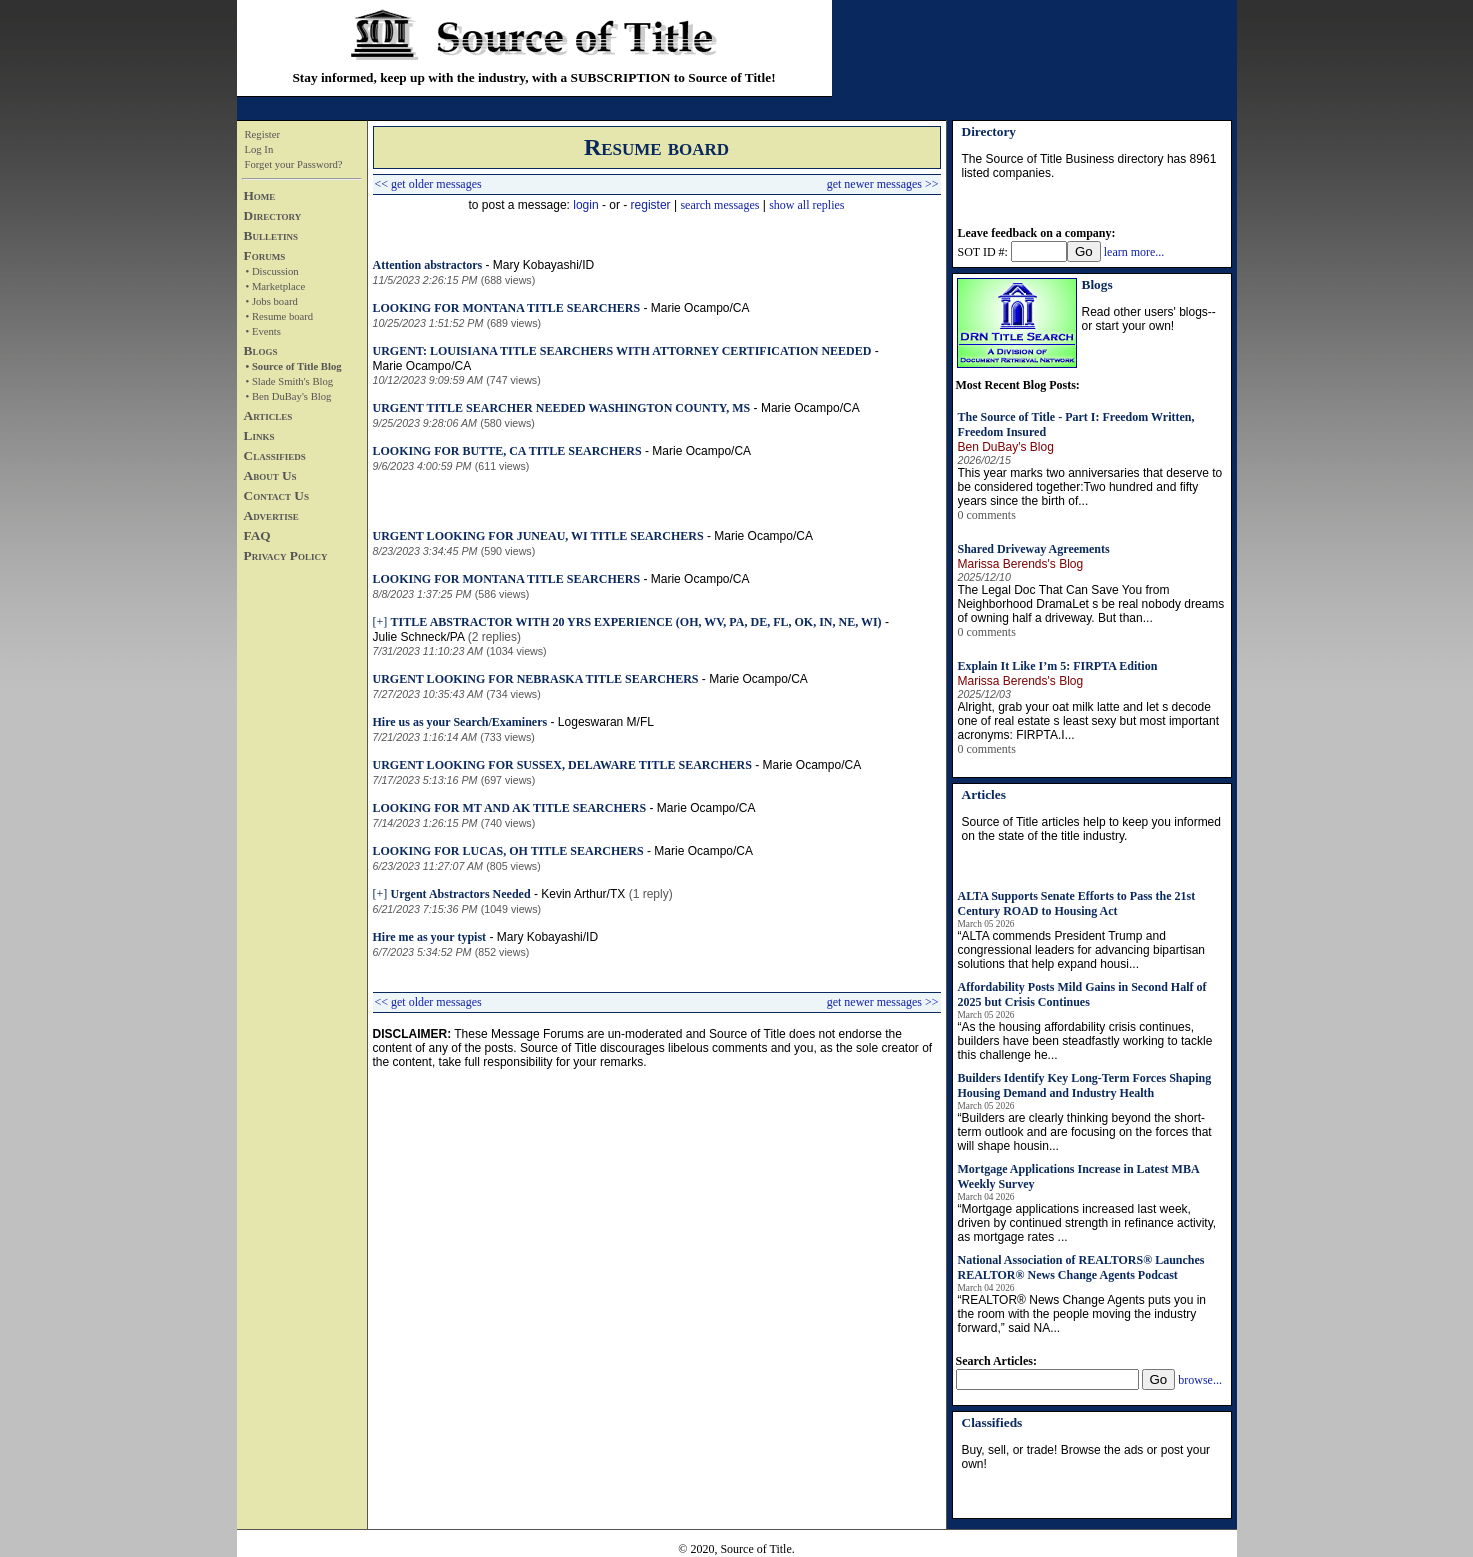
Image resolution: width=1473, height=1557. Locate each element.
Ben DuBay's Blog (1006, 447)
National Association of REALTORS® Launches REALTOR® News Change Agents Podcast (1081, 1267)
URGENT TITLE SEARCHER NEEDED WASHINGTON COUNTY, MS (562, 408)
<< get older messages (428, 184)
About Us (270, 475)
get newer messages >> (883, 184)
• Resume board (280, 316)
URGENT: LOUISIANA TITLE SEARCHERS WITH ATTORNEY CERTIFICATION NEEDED (622, 351)
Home (260, 195)
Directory (273, 215)
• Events (263, 331)
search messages (719, 205)
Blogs (261, 350)
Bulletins (271, 235)
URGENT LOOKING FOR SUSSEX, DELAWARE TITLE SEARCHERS (562, 765)
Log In (259, 149)
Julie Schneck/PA (419, 637)
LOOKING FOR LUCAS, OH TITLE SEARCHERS (508, 851)
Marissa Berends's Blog (1021, 564)
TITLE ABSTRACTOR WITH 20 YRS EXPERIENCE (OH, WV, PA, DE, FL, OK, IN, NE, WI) (636, 622)
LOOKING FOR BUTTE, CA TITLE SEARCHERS (507, 451)
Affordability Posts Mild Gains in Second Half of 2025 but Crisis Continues (1082, 994)
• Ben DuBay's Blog (289, 396)
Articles (268, 415)
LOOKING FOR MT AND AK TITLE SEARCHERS (510, 808)
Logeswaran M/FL (606, 722)
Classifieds (275, 455)
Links (259, 435)
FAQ (257, 535)
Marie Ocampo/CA (700, 308)
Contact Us (276, 495)
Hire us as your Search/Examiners (460, 722)
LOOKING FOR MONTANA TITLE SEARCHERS (507, 308)
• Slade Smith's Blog (290, 381)
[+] (380, 622)
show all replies (806, 205)
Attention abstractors (428, 265)
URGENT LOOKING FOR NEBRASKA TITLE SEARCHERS (536, 679)
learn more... (1134, 252)
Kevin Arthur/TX (583, 894)
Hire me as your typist (430, 937)
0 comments (987, 515)
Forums (265, 255)
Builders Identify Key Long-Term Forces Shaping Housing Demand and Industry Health (1085, 1085)
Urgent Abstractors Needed (461, 894)
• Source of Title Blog (294, 366)
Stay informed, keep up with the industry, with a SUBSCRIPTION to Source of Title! (533, 77)
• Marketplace (276, 286)
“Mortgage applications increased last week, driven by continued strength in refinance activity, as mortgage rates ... (1087, 1223)
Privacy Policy (286, 555)
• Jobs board (272, 301)
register (651, 205)
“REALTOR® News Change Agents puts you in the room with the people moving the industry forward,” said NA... (1082, 1314)
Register (263, 134)
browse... (1200, 1380)
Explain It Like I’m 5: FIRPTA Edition (1058, 666)
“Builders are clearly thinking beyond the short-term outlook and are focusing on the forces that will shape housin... (1085, 1132)
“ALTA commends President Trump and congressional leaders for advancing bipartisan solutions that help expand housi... (1081, 950)
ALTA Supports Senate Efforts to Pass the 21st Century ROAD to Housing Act (1077, 903)
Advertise (271, 515)
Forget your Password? (294, 164)
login (585, 205)
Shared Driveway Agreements (1034, 549)
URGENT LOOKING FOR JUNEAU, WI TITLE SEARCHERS (538, 536)
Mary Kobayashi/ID (543, 265)
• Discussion (272, 271)
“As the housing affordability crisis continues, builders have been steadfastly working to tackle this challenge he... (1085, 1041)
